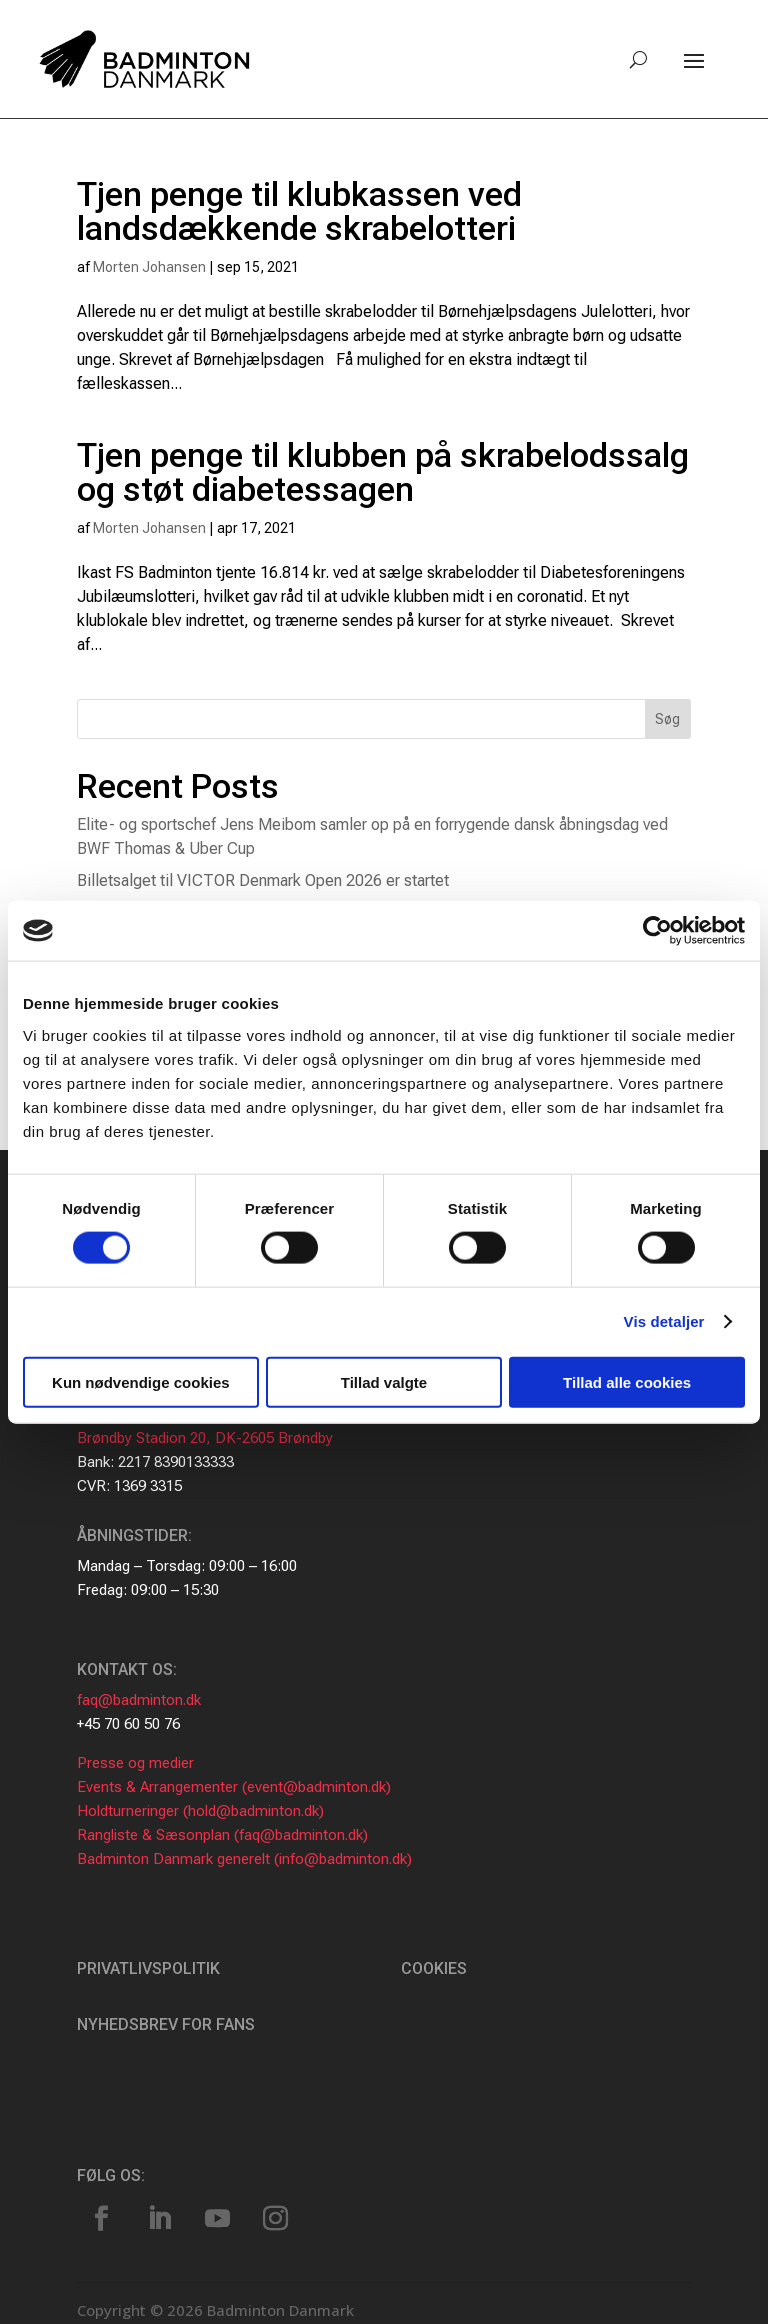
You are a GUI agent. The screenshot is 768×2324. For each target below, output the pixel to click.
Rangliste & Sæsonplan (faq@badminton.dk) (222, 1835)
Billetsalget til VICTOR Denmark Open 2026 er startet (263, 880)
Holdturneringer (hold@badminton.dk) (200, 1811)
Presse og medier (135, 1763)
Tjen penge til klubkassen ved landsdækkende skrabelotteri (299, 211)
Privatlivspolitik (148, 1968)
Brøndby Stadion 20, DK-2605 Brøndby (205, 1438)
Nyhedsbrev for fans (166, 2024)
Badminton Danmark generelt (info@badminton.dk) (244, 1859)
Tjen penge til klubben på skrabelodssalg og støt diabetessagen (383, 472)
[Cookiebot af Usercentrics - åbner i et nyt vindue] (657, 931)
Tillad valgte (384, 1381)
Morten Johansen (149, 267)
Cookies (434, 1968)
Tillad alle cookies (627, 1381)
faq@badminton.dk (139, 1700)
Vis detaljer (664, 1321)
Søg (667, 719)
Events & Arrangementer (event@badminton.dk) (234, 1787)
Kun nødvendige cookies (141, 1381)
